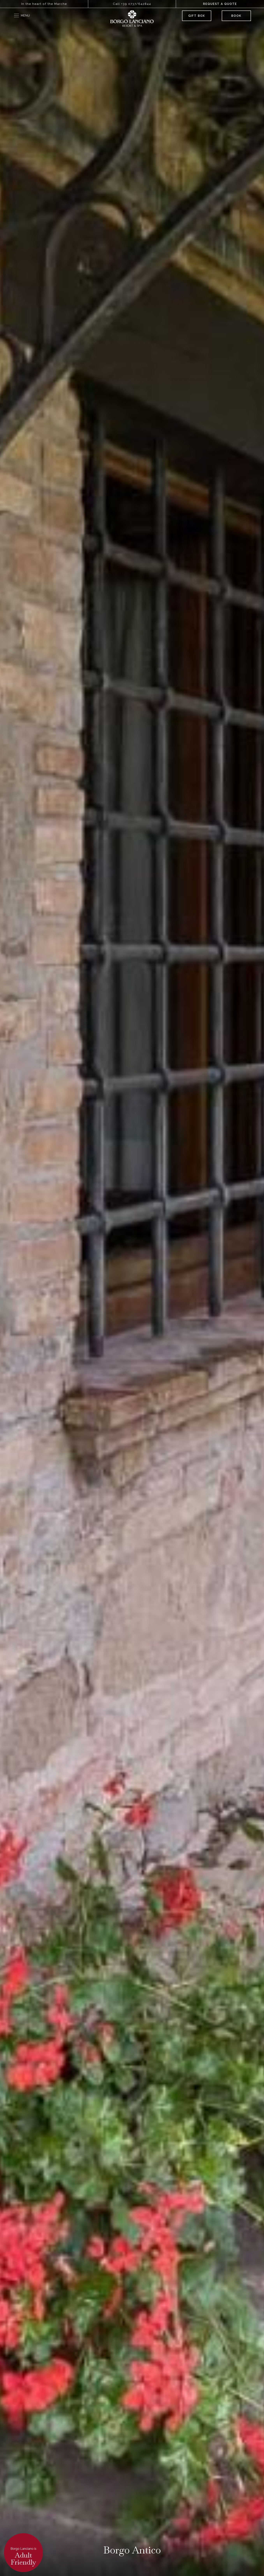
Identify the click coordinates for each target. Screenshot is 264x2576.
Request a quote (220, 4)
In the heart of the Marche (44, 4)
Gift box (196, 16)
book (236, 16)
